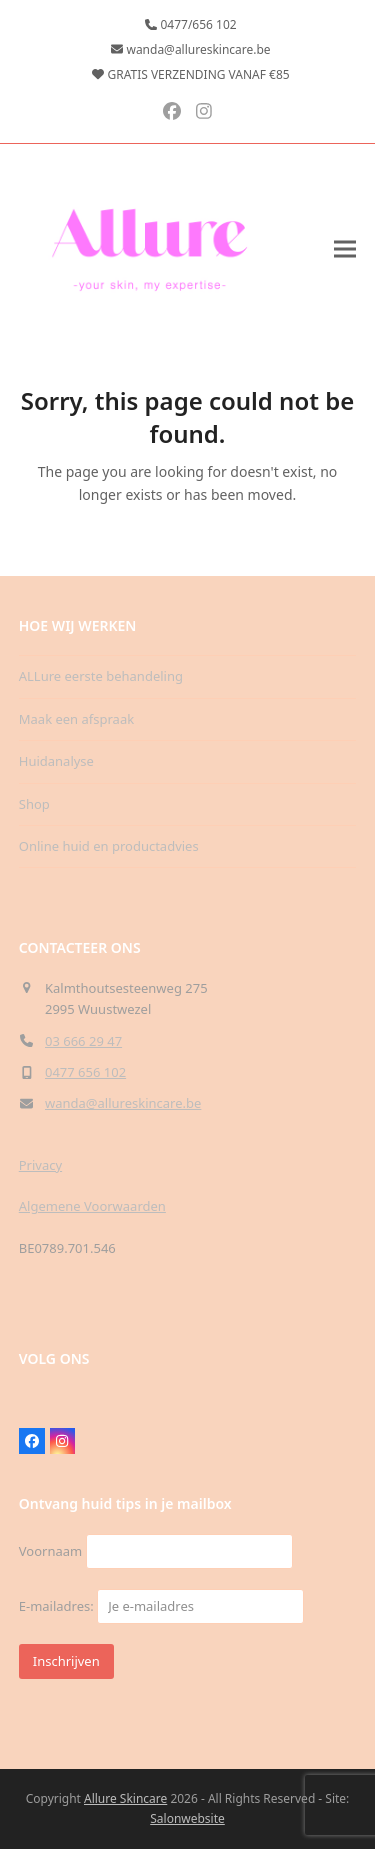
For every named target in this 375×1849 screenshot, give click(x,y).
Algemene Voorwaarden (92, 1206)
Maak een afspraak (76, 719)
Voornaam (50, 1551)
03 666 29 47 (83, 1041)
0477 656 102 (85, 1072)
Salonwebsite (187, 1818)
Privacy (40, 1165)
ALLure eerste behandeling (101, 676)
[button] (345, 248)
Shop (34, 804)
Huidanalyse (56, 761)
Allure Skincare (125, 1798)
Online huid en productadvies (109, 846)
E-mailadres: (161, 1606)
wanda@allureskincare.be (123, 1103)
